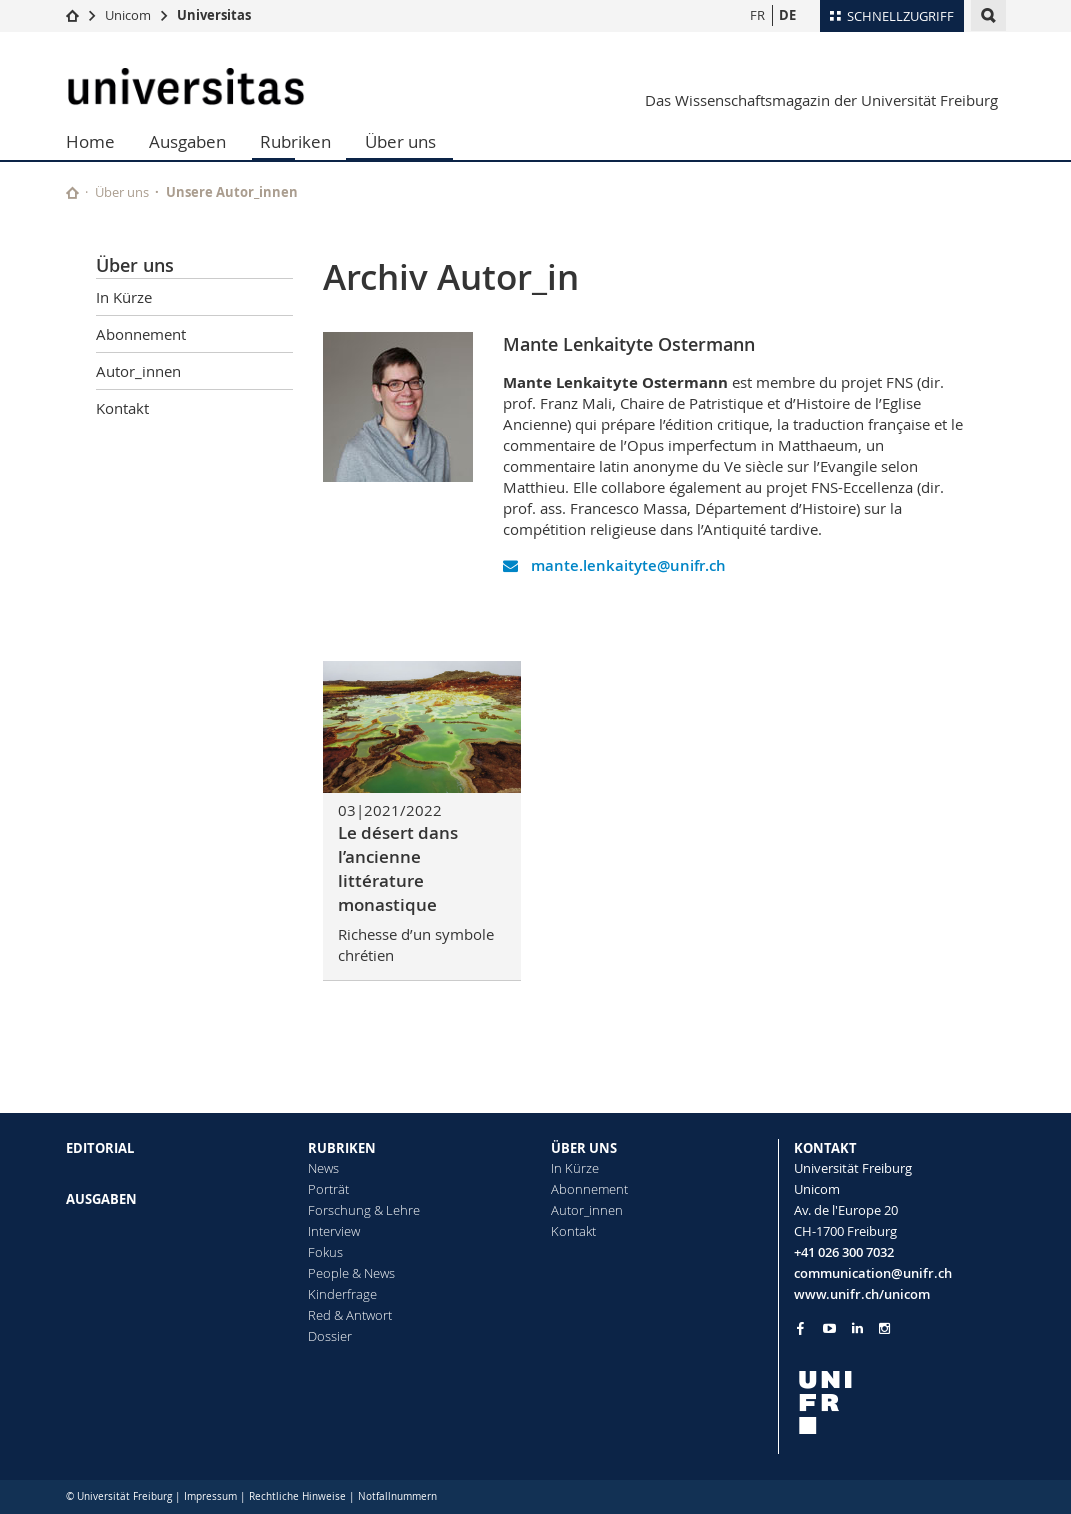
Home (90, 141)
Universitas (214, 15)
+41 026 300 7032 (844, 1252)
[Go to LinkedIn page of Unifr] (857, 1328)
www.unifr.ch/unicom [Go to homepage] (862, 1294)
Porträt (328, 1189)
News (323, 1168)
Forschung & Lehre (364, 1210)
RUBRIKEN (342, 1148)
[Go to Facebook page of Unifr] (800, 1328)
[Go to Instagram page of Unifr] (884, 1328)
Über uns (400, 141)
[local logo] (900, 1402)
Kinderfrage (342, 1294)
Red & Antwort (350, 1315)
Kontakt (122, 408)
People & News (351, 1273)
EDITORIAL (100, 1148)
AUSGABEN (101, 1199)
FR (757, 15)
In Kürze (124, 297)
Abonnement (141, 334)
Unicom (128, 15)
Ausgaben (187, 141)
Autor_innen (138, 371)
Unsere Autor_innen (232, 192)
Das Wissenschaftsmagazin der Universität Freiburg (821, 100)
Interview (334, 1231)
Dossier (330, 1336)
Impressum (210, 1496)
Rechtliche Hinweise (297, 1496)
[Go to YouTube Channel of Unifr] (829, 1328)
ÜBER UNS (584, 1148)
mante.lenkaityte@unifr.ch (614, 565)
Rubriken (295, 141)
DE (787, 15)
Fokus (325, 1252)
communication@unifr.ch (873, 1273)
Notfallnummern (397, 1496)
